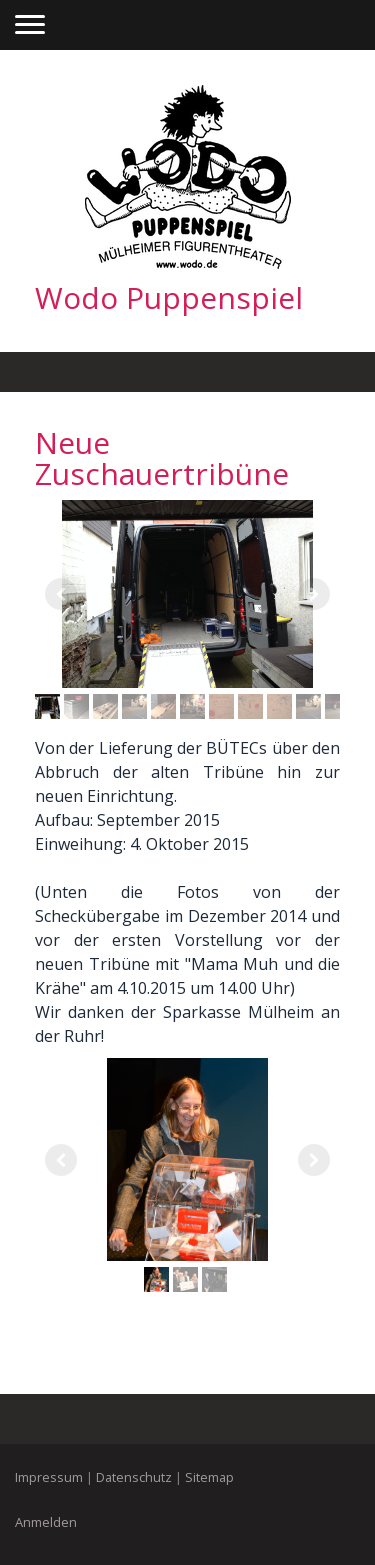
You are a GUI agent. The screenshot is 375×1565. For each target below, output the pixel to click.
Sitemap (209, 1477)
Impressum (49, 1477)
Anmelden (46, 1522)
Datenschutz (134, 1477)
